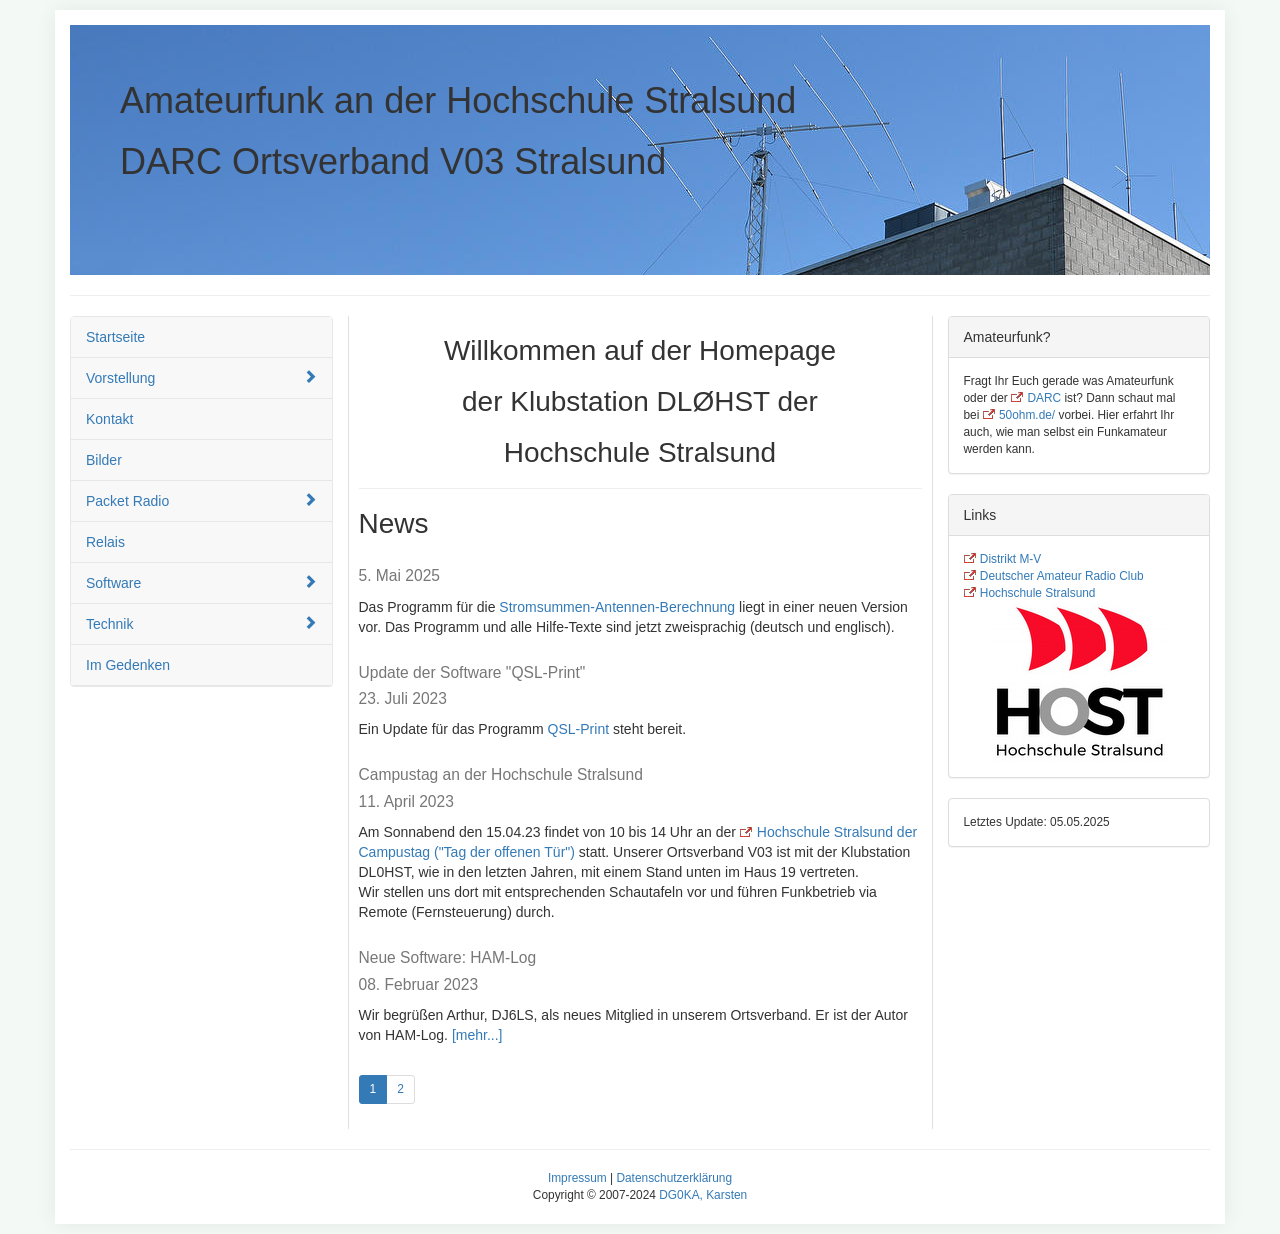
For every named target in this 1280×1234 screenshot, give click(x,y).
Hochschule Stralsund (1038, 593)
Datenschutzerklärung (674, 1178)
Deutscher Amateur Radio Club (1062, 576)
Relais (105, 542)
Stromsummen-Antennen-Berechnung (617, 607)
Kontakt (109, 419)
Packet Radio (201, 500)
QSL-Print (578, 729)
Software (201, 582)
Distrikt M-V (1010, 559)
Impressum (577, 1178)
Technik (201, 623)
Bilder (104, 460)
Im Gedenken (128, 665)
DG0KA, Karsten (703, 1195)
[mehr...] (477, 1035)
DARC (1044, 398)
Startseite (115, 337)
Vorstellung (201, 377)
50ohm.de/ (1027, 415)
